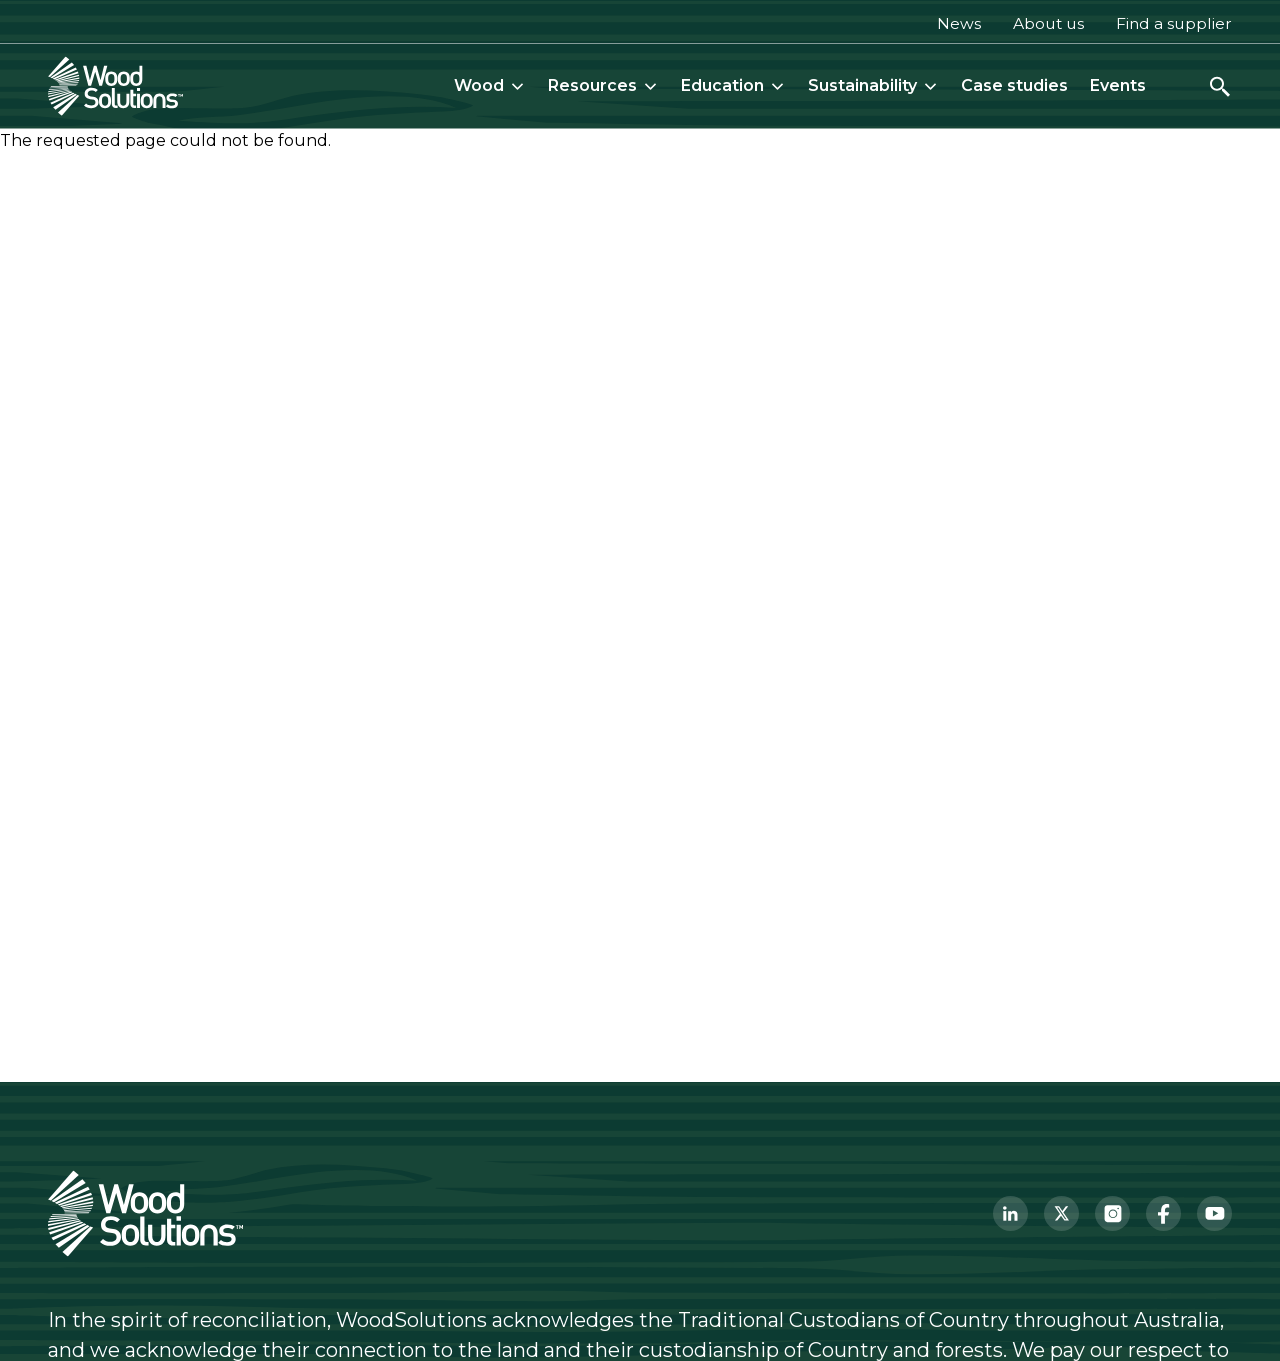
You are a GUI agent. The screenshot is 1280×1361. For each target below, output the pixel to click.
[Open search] (1220, 86)
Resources (603, 85)
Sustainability (873, 85)
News (959, 23)
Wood (490, 85)
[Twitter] (1061, 1213)
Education (733, 85)
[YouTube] (1214, 1213)
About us (1048, 23)
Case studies (1014, 85)
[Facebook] (1163, 1213)
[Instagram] (1112, 1213)
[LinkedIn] (1010, 1213)
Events (1118, 85)
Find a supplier (1174, 23)
